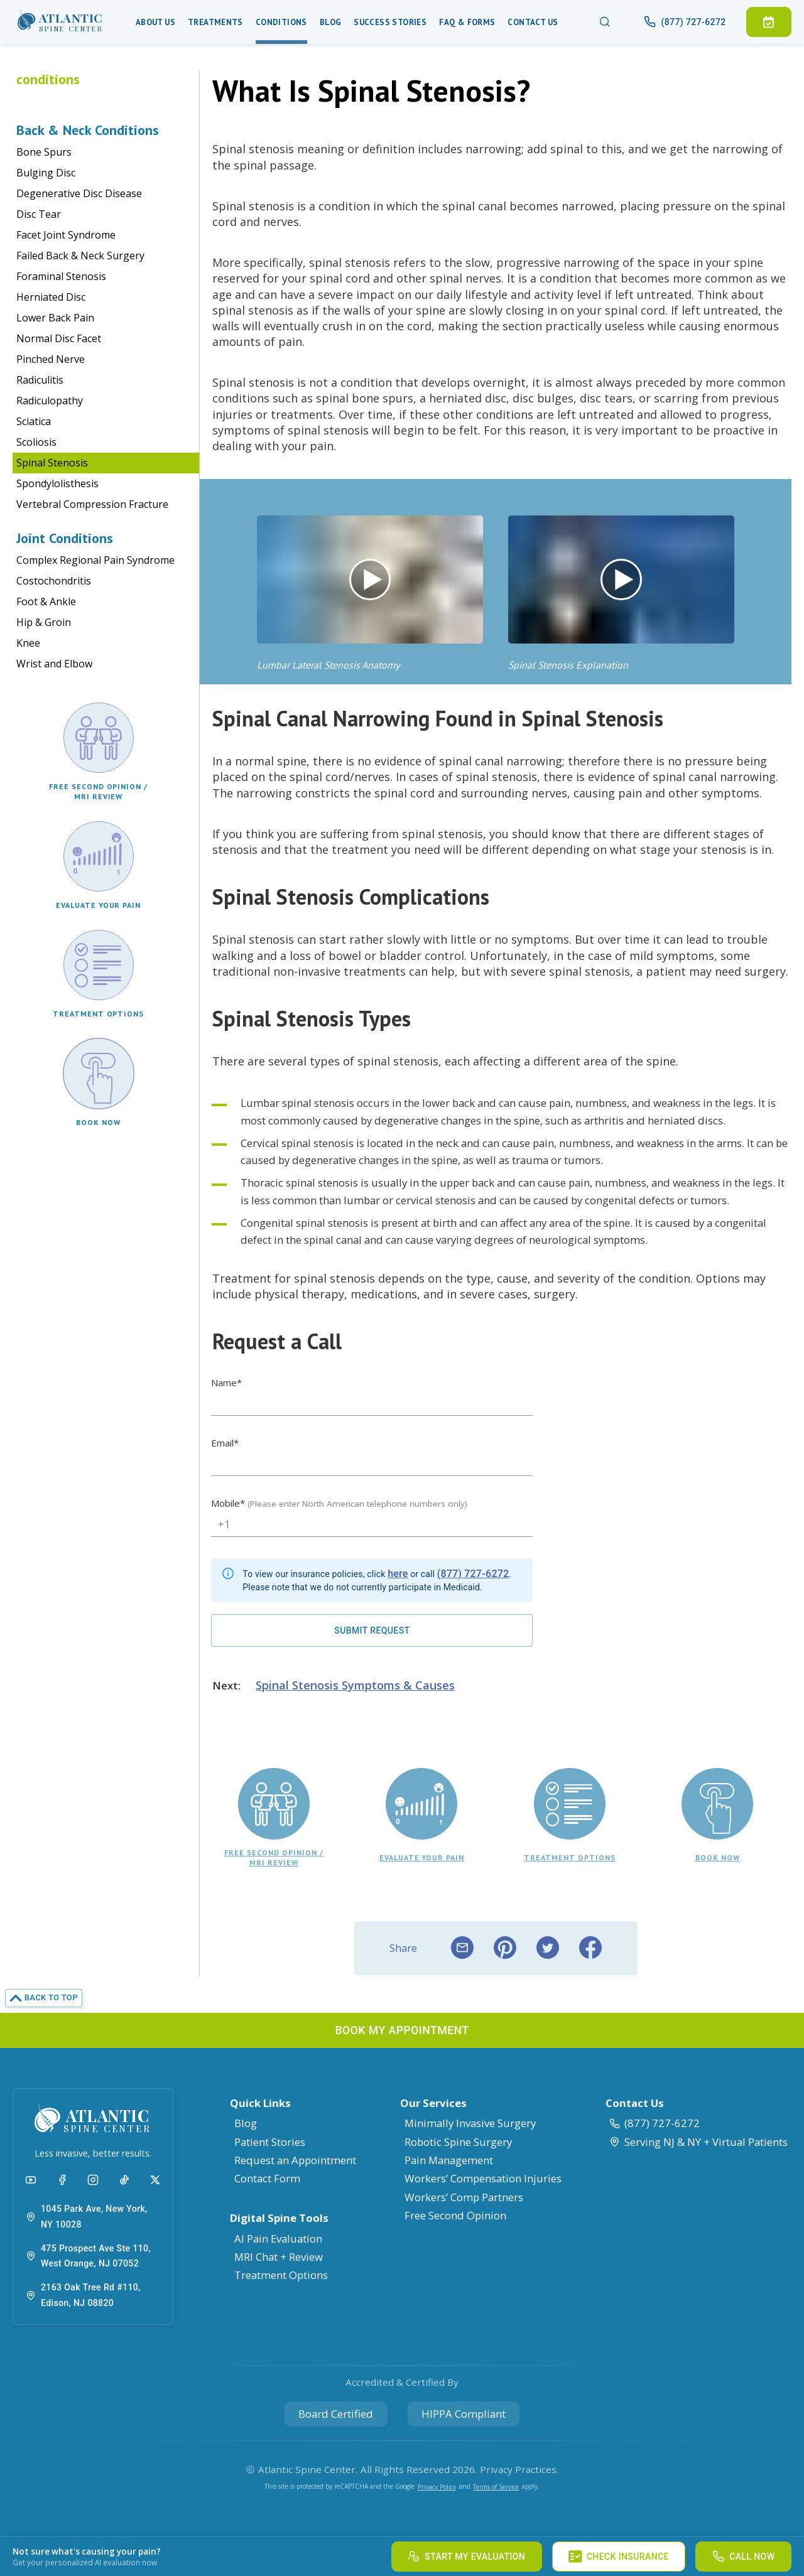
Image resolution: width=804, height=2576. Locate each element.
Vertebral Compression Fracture (92, 504)
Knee (28, 643)
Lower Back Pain (55, 318)
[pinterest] (505, 1948)
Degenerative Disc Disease (79, 193)
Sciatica (33, 421)
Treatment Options (281, 2275)
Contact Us (533, 22)
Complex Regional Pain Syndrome (95, 560)
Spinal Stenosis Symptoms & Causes (355, 1685)
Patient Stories (269, 2142)
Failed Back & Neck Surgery (80, 255)
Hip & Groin (43, 622)
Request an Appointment (295, 2160)
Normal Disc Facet (58, 338)
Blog (331, 22)
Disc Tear (38, 214)
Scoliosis (36, 442)
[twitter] (547, 1948)
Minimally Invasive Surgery (470, 2123)
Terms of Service (496, 2486)
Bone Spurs (44, 152)
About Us (155, 22)
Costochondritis (53, 581)
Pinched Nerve (50, 359)
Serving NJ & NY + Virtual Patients (698, 2142)
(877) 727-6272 (473, 1574)
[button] (60, 22)
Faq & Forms (467, 22)
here (398, 1574)
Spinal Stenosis (52, 463)
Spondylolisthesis (57, 483)
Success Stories (390, 22)
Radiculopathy (49, 400)
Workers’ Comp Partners (464, 2197)
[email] (462, 1948)
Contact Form (267, 2178)
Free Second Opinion (455, 2215)
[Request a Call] (372, 1630)
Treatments (215, 22)
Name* (226, 1382)
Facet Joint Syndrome (66, 235)
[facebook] (590, 1948)
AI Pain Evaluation (278, 2238)
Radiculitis (39, 380)
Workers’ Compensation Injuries (483, 2178)
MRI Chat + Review (278, 2257)
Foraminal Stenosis (61, 276)
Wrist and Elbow (54, 664)
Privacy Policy (437, 2486)
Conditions (281, 22)
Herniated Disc (50, 297)
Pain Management (449, 2160)
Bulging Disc (45, 173)
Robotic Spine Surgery (458, 2142)
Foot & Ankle (46, 601)
